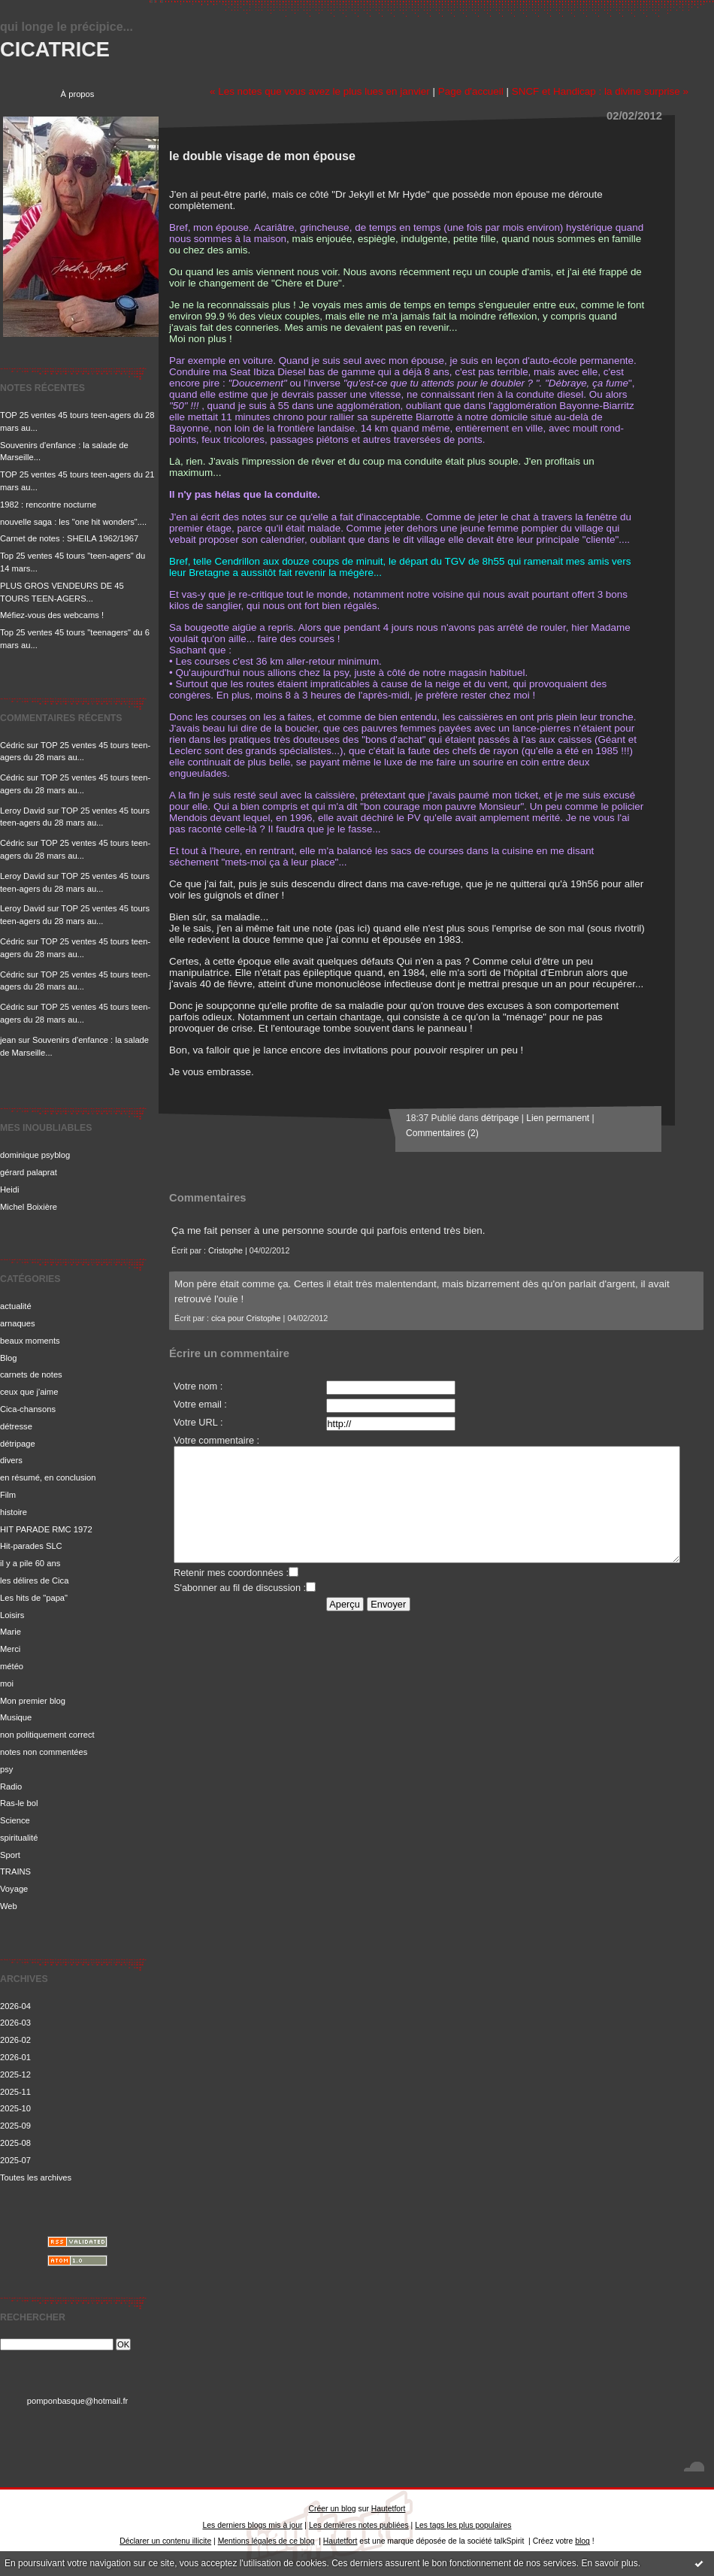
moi (7, 1683)
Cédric (12, 745)
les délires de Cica (34, 1580)
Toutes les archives (35, 2177)
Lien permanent (557, 1118)
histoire (13, 1512)
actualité (16, 1306)
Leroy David (22, 810)
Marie (10, 1631)
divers (11, 1460)
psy (6, 1769)
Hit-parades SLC (31, 1545)
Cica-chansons (28, 1409)
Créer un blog (332, 2509)
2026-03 (15, 2022)
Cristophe (225, 1250)
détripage (17, 1443)
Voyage (14, 1888)
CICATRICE (55, 49)
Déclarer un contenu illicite (165, 2541)
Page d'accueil (471, 91)
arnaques (17, 1323)
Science (15, 1820)
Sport (10, 1854)
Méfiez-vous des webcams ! (52, 615)
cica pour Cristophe (246, 1318)
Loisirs (12, 1615)
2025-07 (15, 2160)
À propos (78, 93)
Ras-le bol (19, 1803)
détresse (16, 1426)
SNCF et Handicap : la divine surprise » (600, 91)
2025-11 (15, 2091)
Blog (8, 1357)
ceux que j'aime (29, 1391)
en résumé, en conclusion (48, 1477)
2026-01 (15, 2057)
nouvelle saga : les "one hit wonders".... (73, 521)
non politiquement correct (47, 1734)
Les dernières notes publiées (359, 2525)
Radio (11, 1786)
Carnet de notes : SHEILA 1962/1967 (69, 538)
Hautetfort (388, 2509)
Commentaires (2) (442, 1133)
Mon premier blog (32, 1700)
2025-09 (15, 2125)
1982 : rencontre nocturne (48, 504)
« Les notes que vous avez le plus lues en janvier (320, 91)
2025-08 (15, 2142)
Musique (16, 1717)
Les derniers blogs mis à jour (253, 2525)
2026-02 (15, 2039)
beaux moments (30, 1340)
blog (582, 2541)
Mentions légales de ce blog (266, 2541)
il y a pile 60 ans (30, 1563)
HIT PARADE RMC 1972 (46, 1529)
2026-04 (15, 2006)
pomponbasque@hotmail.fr (78, 2400)
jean (8, 1039)
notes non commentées (43, 1751)
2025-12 (15, 2074)
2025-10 (15, 2108)
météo (11, 1666)
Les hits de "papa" (34, 1597)
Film (8, 1494)
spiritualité (19, 1837)
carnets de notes (31, 1374)
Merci (10, 1648)
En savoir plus (609, 2563)
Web (8, 1906)
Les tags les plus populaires (463, 2525)
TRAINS (15, 1871)
